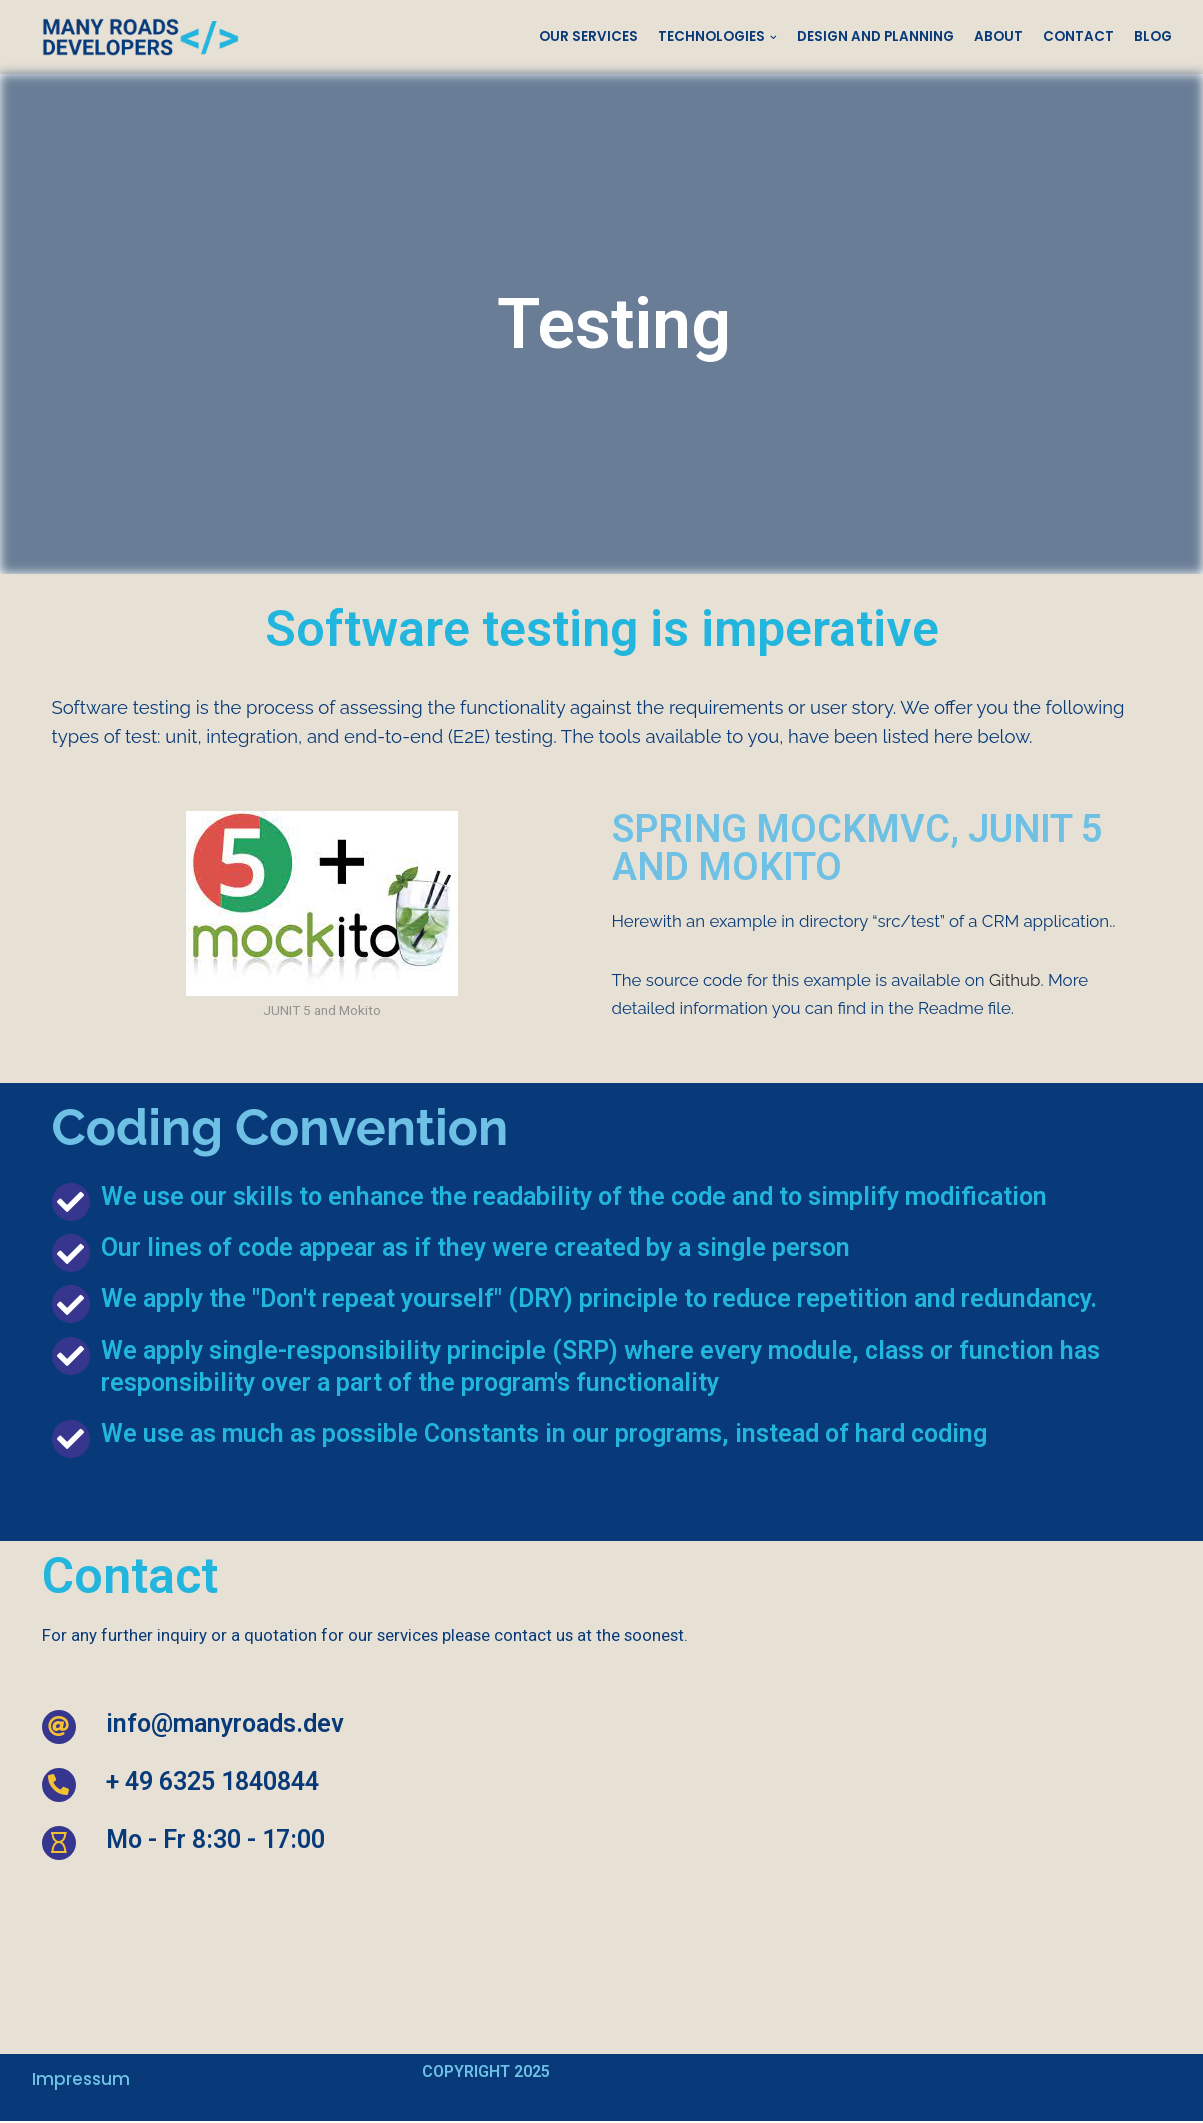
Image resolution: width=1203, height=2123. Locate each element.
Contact (1078, 36)
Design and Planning (875, 36)
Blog (1153, 36)
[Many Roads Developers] (136, 37)
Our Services (588, 36)
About (998, 36)
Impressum (81, 2081)
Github (1018, 981)
